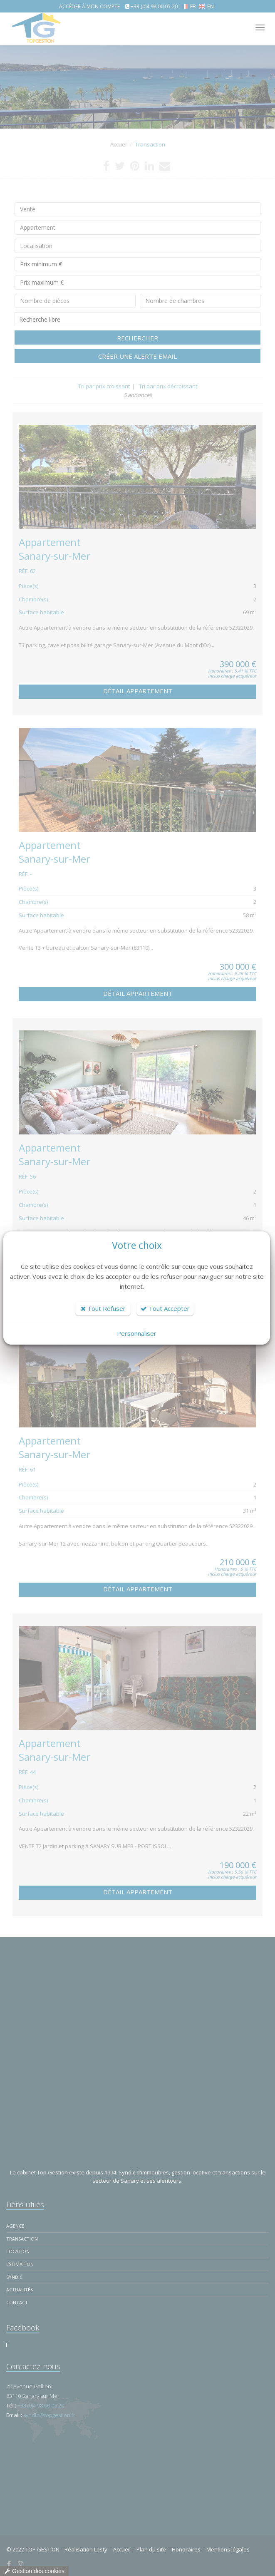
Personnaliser (136, 1333)
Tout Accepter (165, 1308)
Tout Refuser (103, 1308)
